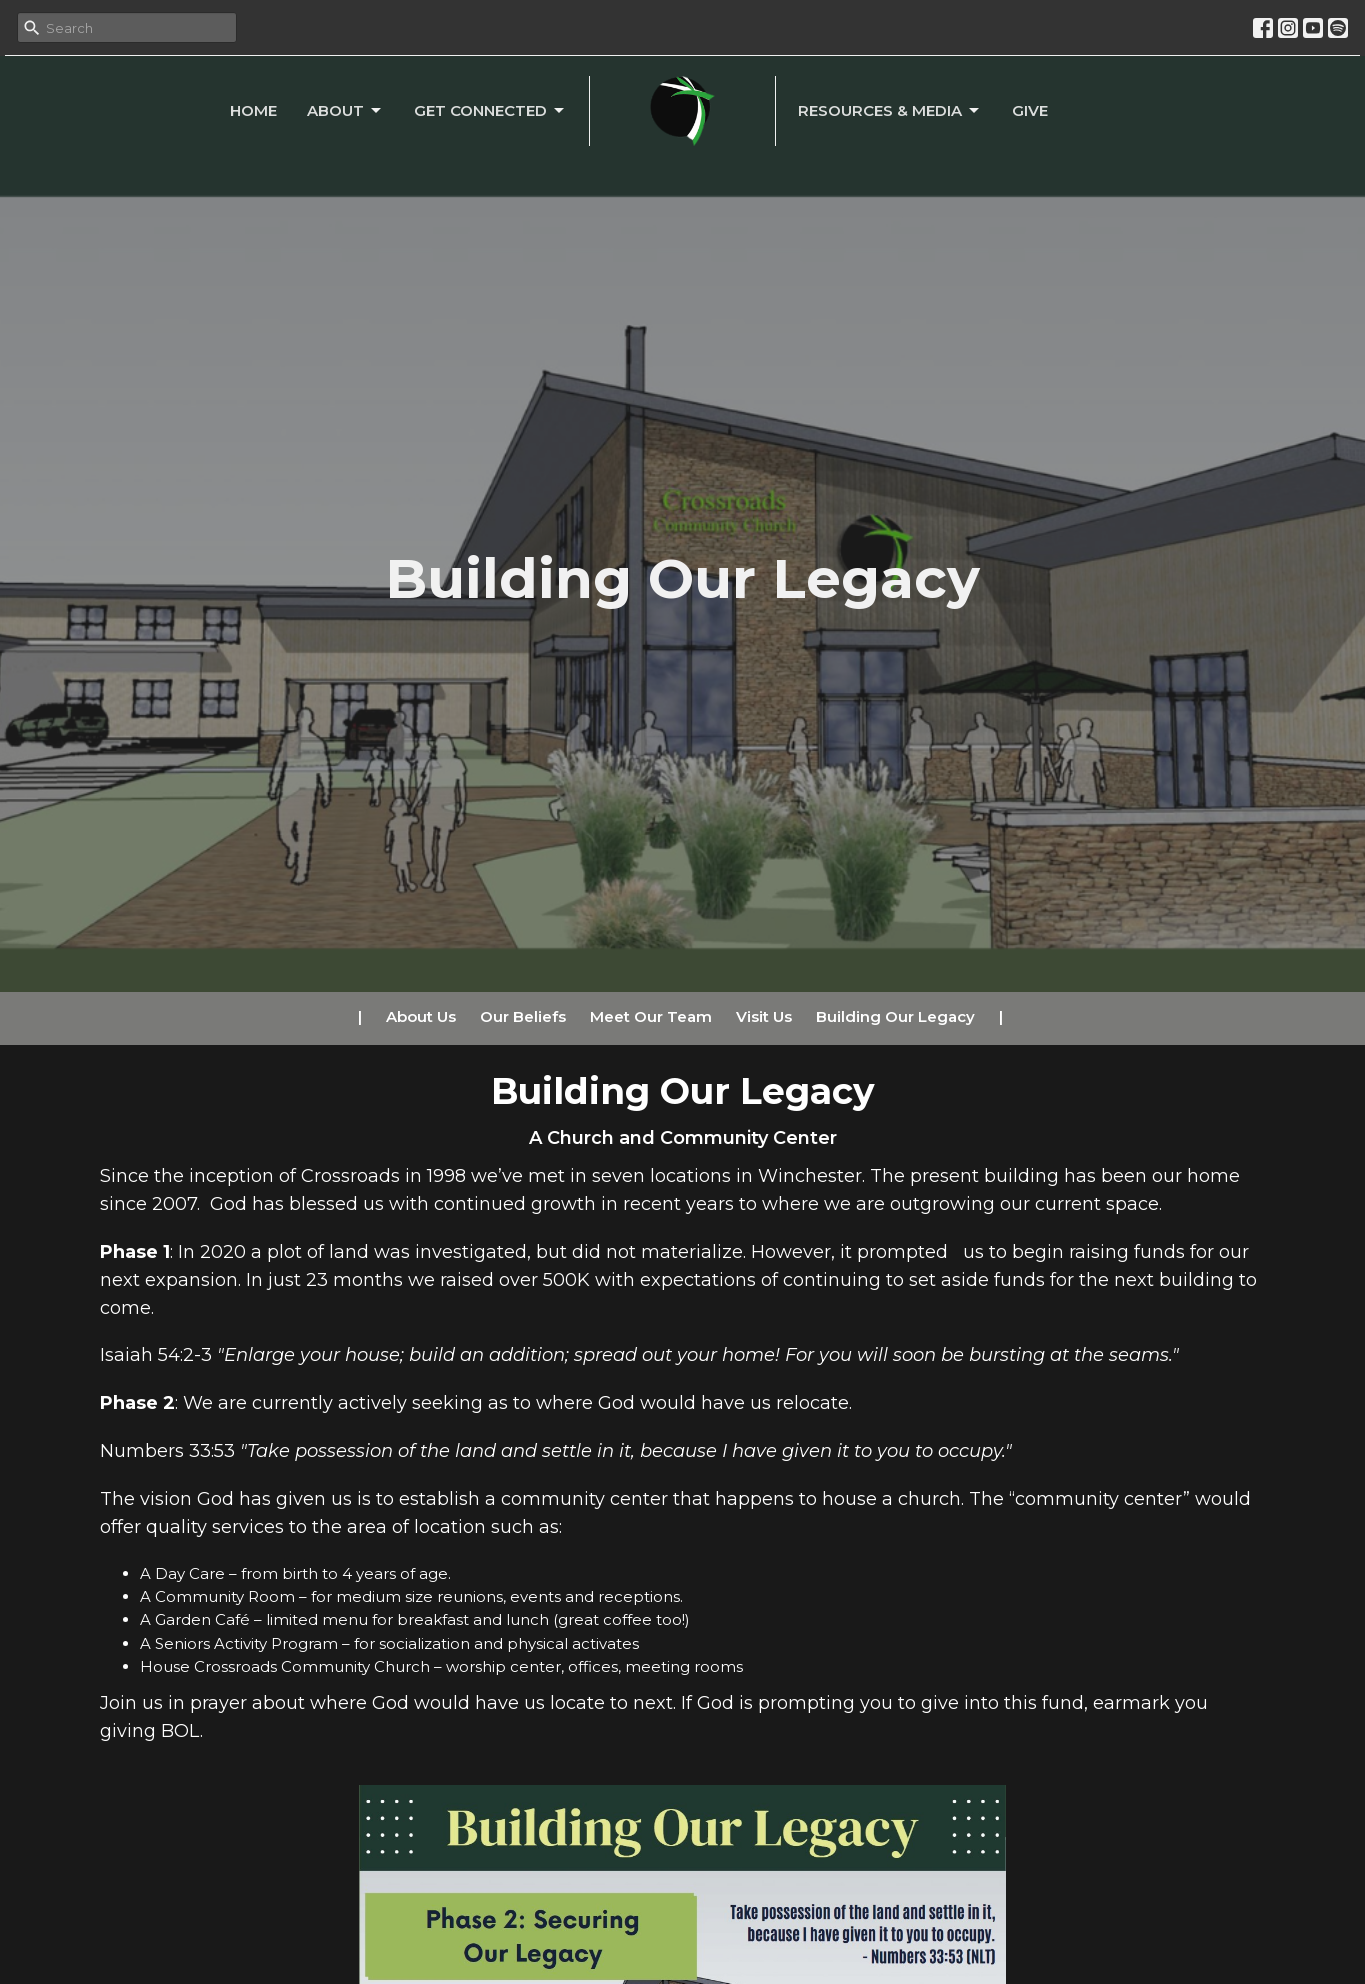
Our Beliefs (523, 1016)
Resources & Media (890, 111)
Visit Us (764, 1016)
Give (1030, 110)
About (345, 111)
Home (253, 110)
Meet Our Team (651, 1016)
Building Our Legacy (895, 1016)
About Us (421, 1016)
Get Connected (490, 111)
